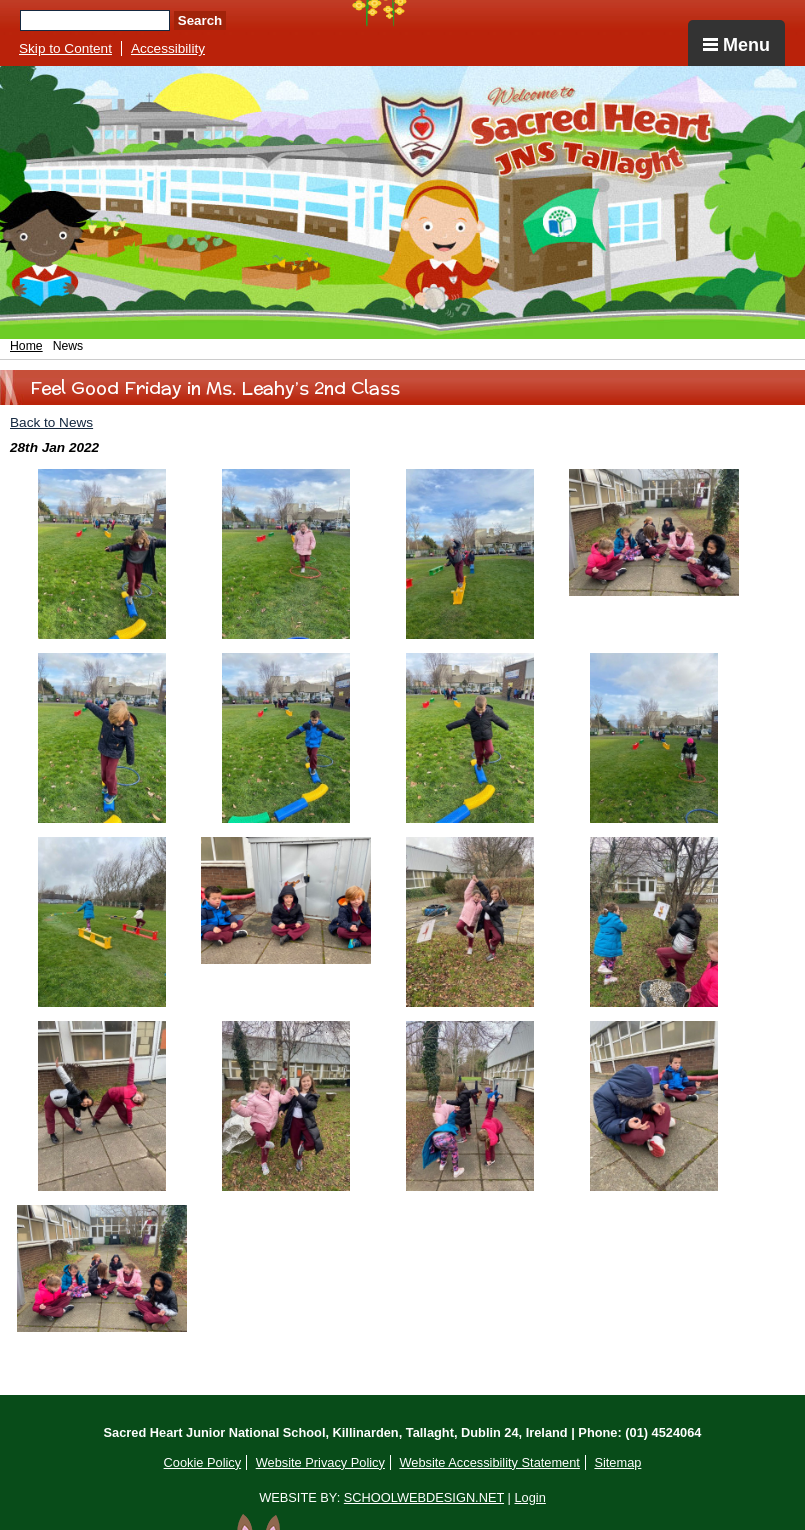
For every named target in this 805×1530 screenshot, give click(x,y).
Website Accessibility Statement (489, 1462)
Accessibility (168, 48)
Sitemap (617, 1462)
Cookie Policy (203, 1462)
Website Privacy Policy (320, 1462)
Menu (736, 45)
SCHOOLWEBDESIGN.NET (424, 1497)
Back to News (51, 422)
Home (26, 346)
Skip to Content (65, 48)
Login (529, 1497)
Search (200, 20)
